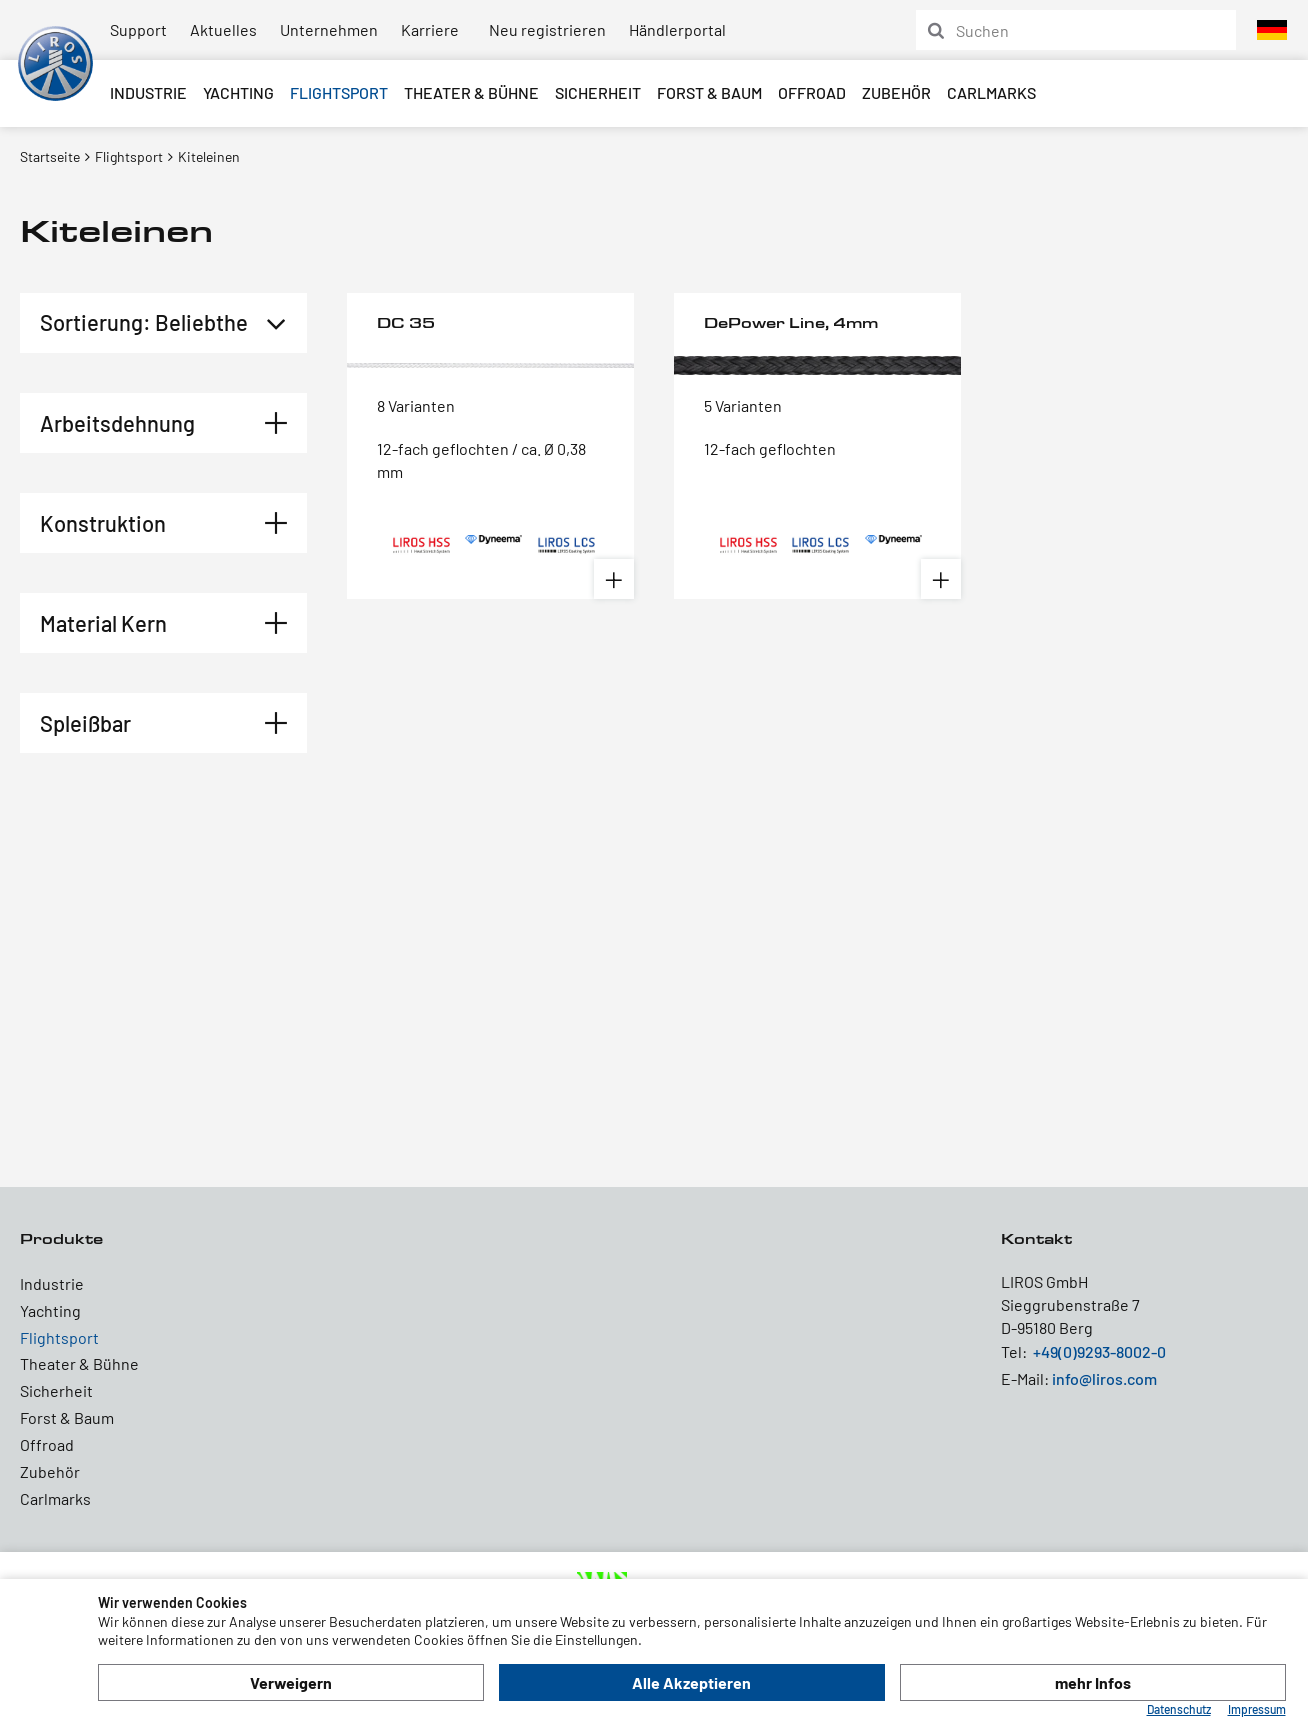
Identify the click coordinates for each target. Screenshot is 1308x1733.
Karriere (430, 29)
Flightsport (339, 92)
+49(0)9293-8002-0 (1099, 1351)
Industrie (148, 92)
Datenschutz (1179, 1709)
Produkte (61, 1238)
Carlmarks (991, 92)
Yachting (238, 92)
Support (138, 29)
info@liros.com (1104, 1378)
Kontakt (1036, 1238)
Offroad (812, 92)
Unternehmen (329, 29)
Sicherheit (598, 92)
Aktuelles (223, 29)
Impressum (1257, 1709)
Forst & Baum (709, 92)
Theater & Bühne (471, 92)
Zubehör (896, 92)
